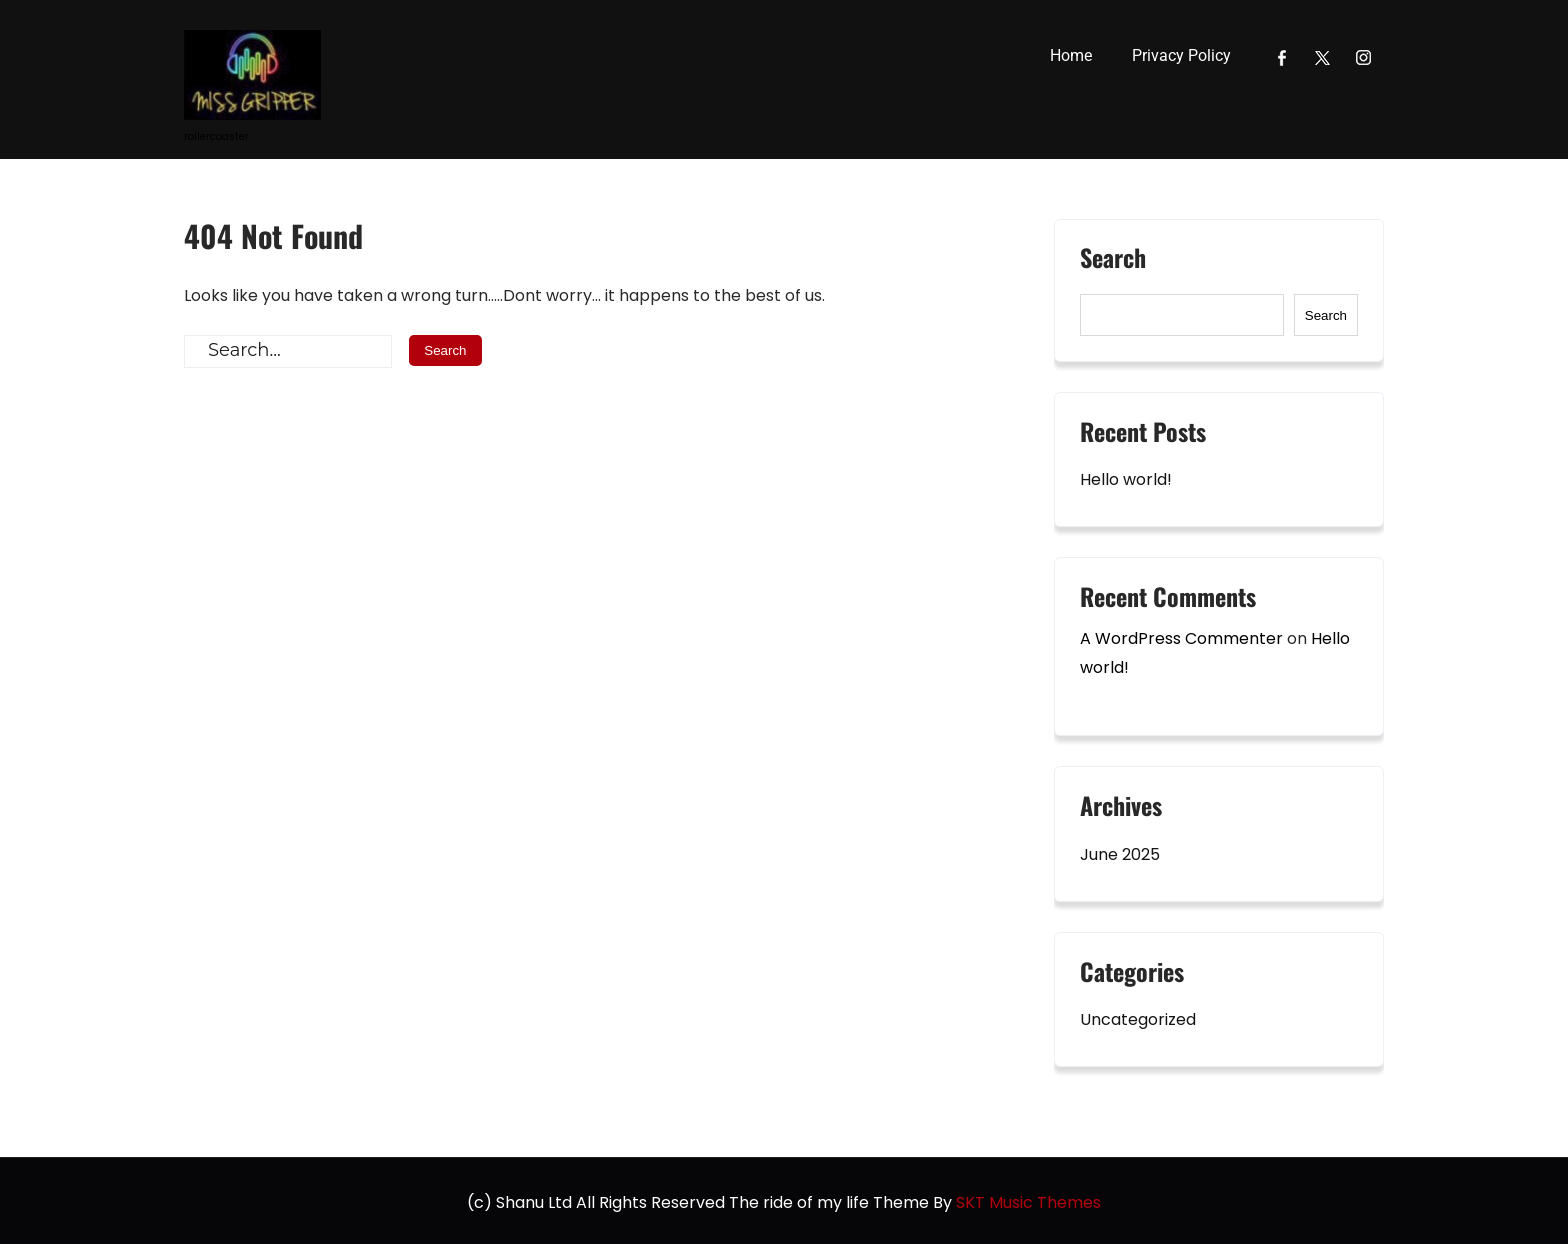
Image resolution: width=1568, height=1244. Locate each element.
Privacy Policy (1181, 55)
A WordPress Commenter (1181, 638)
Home (1071, 55)
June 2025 (1120, 854)
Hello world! (1126, 479)
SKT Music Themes (1028, 1202)
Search (1113, 260)
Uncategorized (1138, 1019)
